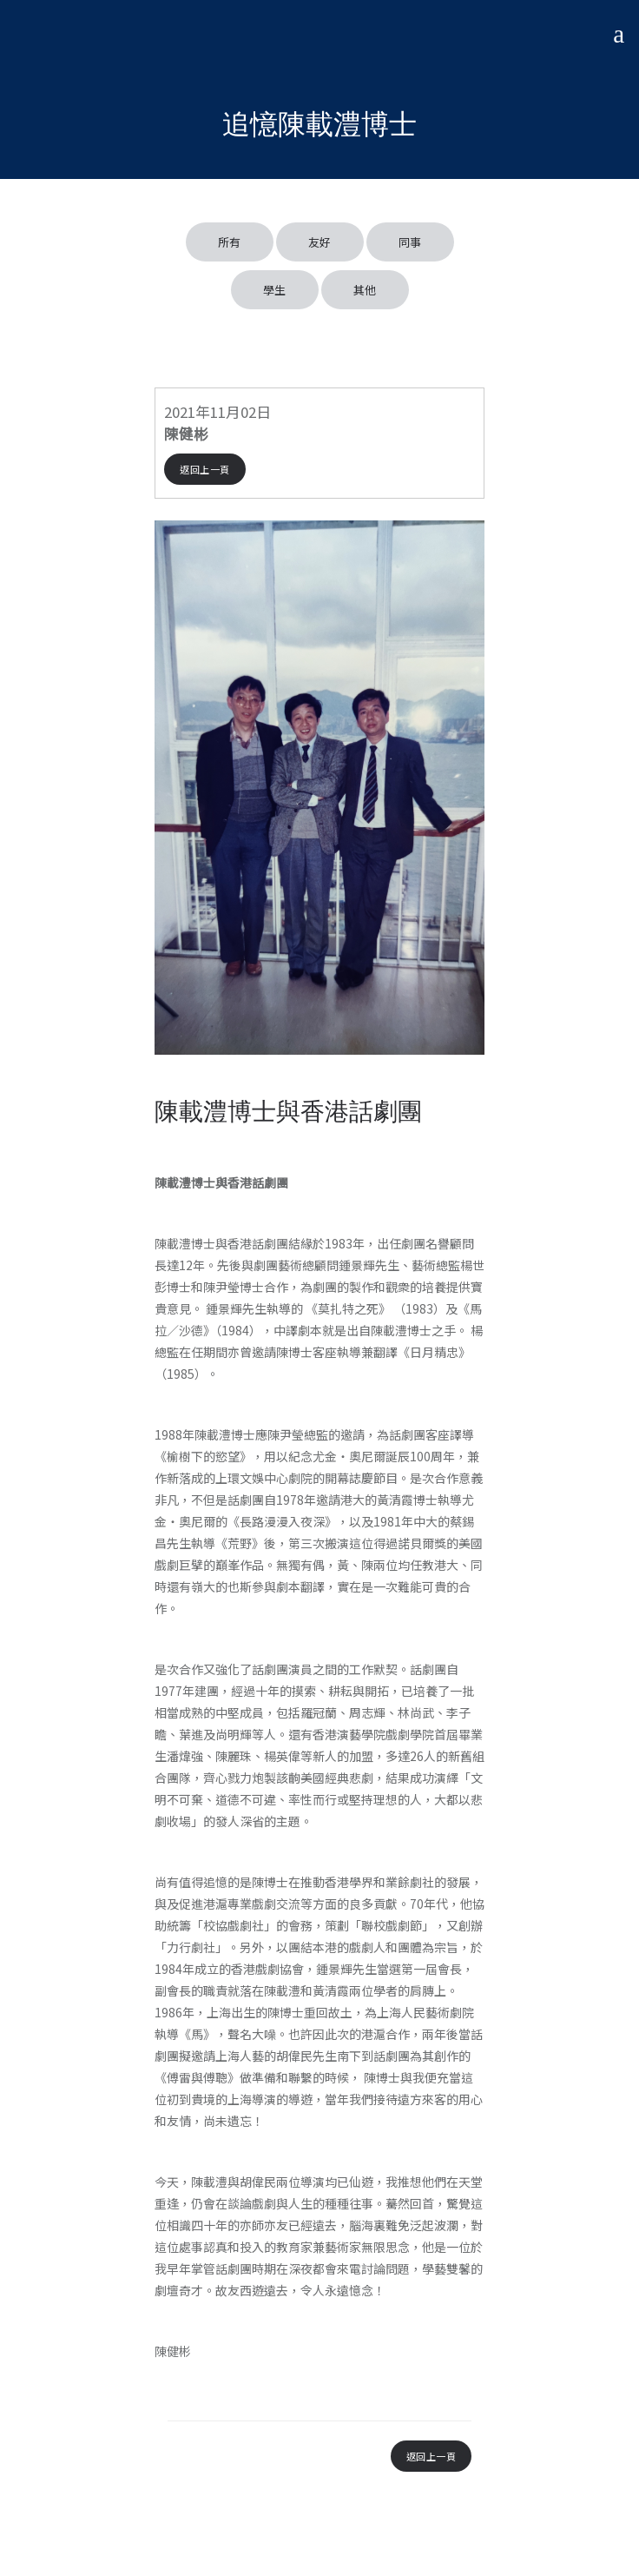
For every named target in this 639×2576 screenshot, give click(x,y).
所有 (229, 242)
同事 (410, 242)
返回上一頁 (205, 469)
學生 (275, 289)
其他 (365, 289)
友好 (320, 242)
